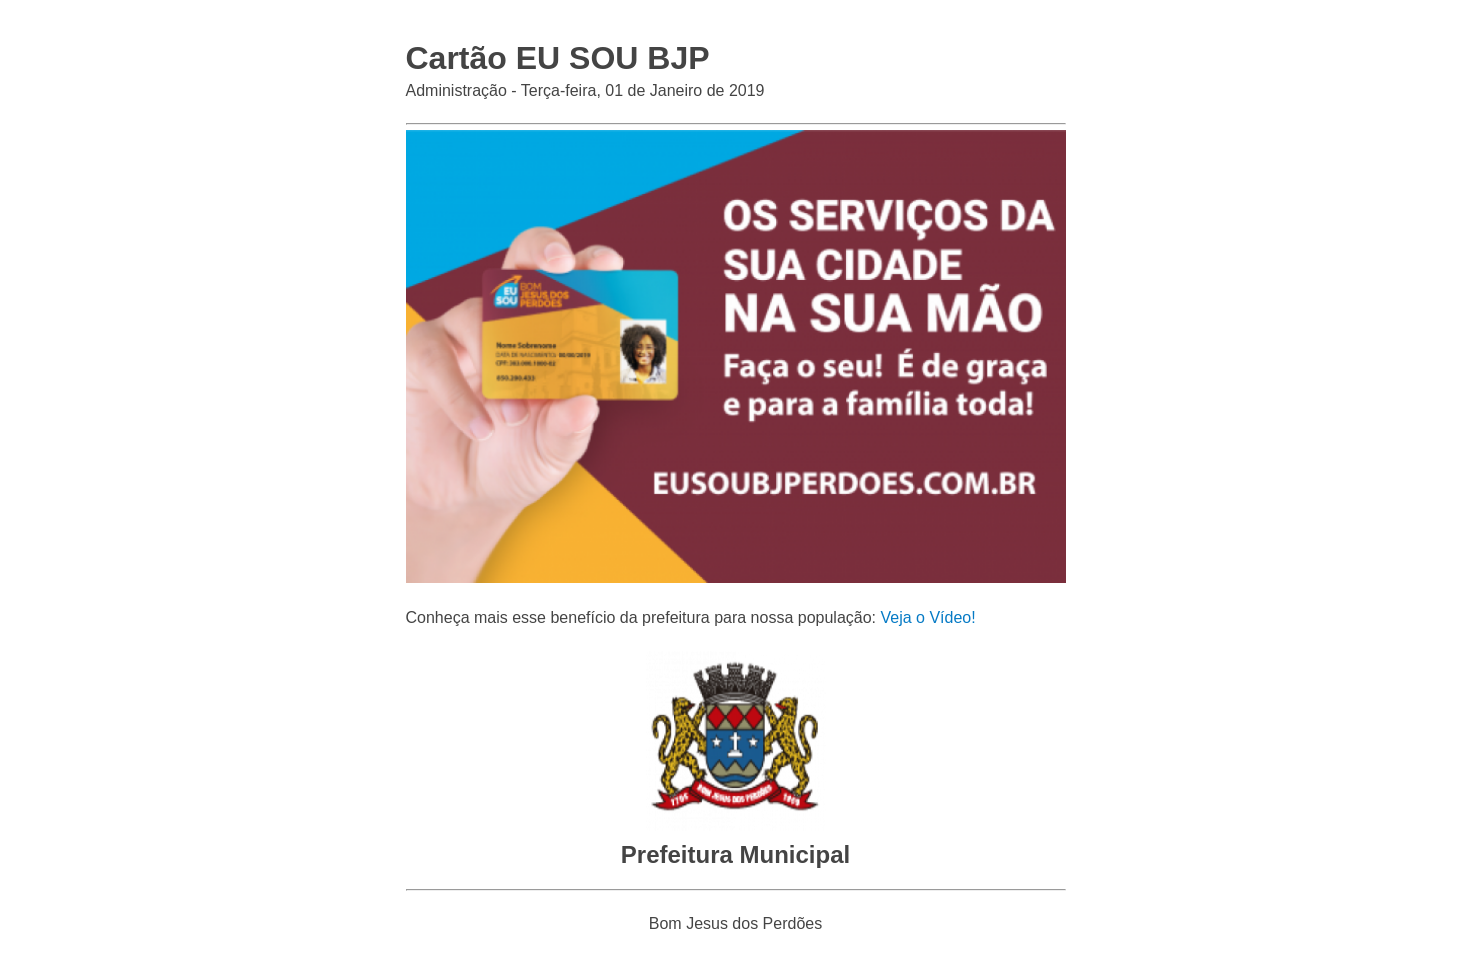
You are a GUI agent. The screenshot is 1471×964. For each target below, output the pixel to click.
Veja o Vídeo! (927, 617)
